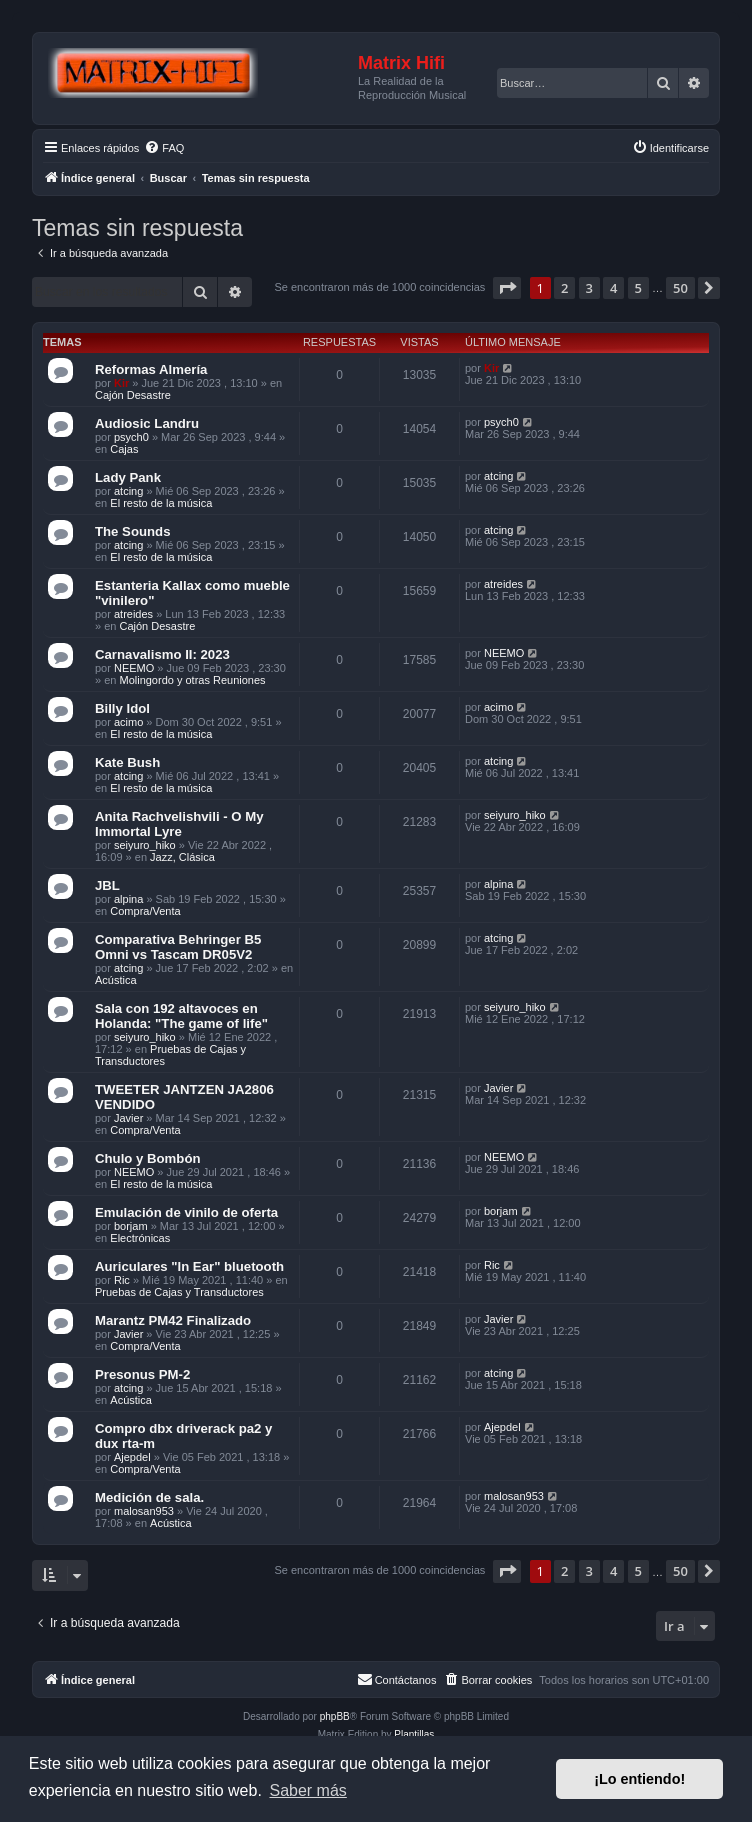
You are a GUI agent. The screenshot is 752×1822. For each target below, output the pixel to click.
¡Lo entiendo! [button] (639, 1779)
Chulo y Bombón (148, 1158)
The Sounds (132, 531)
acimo (128, 722)
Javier (128, 1118)
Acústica (116, 980)
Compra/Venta (145, 911)
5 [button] (638, 288)
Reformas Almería (151, 369)
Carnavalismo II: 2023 (162, 654)
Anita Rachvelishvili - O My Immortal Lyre (179, 824)
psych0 (131, 437)
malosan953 (144, 1511)
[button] (507, 288)
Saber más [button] (307, 1790)
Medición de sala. (149, 1497)
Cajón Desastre (133, 395)
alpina (128, 899)
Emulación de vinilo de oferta (186, 1212)
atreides (133, 614)
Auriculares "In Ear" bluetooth (189, 1266)
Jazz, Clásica (182, 857)
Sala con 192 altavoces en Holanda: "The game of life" (181, 1016)
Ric (122, 1280)
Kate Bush (127, 762)
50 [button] (680, 288)
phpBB (335, 1716)
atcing (128, 491)
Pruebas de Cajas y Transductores (179, 1292)
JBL (107, 885)
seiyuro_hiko (145, 845)
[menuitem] (164, 148)
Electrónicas (140, 1238)
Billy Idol (122, 708)
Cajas (124, 449)
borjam (131, 1226)
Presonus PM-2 (142, 1374)
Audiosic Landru (147, 423)
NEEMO (134, 668)
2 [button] (564, 288)
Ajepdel (132, 1457)
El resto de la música (161, 503)
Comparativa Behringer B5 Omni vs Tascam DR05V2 (178, 947)
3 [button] (589, 288)
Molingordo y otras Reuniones (192, 680)
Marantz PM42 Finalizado (173, 1320)
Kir (121, 383)
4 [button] (613, 288)
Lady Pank (128, 477)
